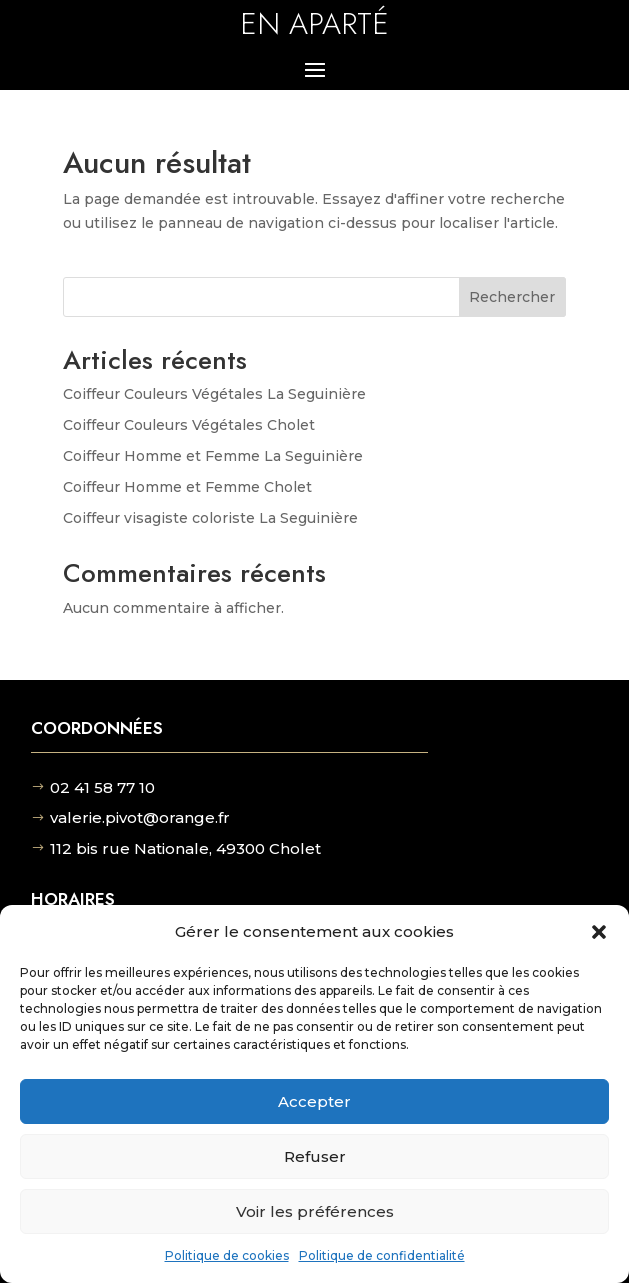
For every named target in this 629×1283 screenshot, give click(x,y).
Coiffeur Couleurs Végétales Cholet (189, 425)
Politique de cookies (227, 1255)
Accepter (314, 1101)
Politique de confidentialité (382, 1255)
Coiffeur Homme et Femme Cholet (187, 487)
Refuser (315, 1156)
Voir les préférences (315, 1211)
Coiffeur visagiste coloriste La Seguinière (210, 518)
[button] (599, 932)
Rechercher (512, 297)
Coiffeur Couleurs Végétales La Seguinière (214, 394)
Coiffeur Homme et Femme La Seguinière (213, 456)
